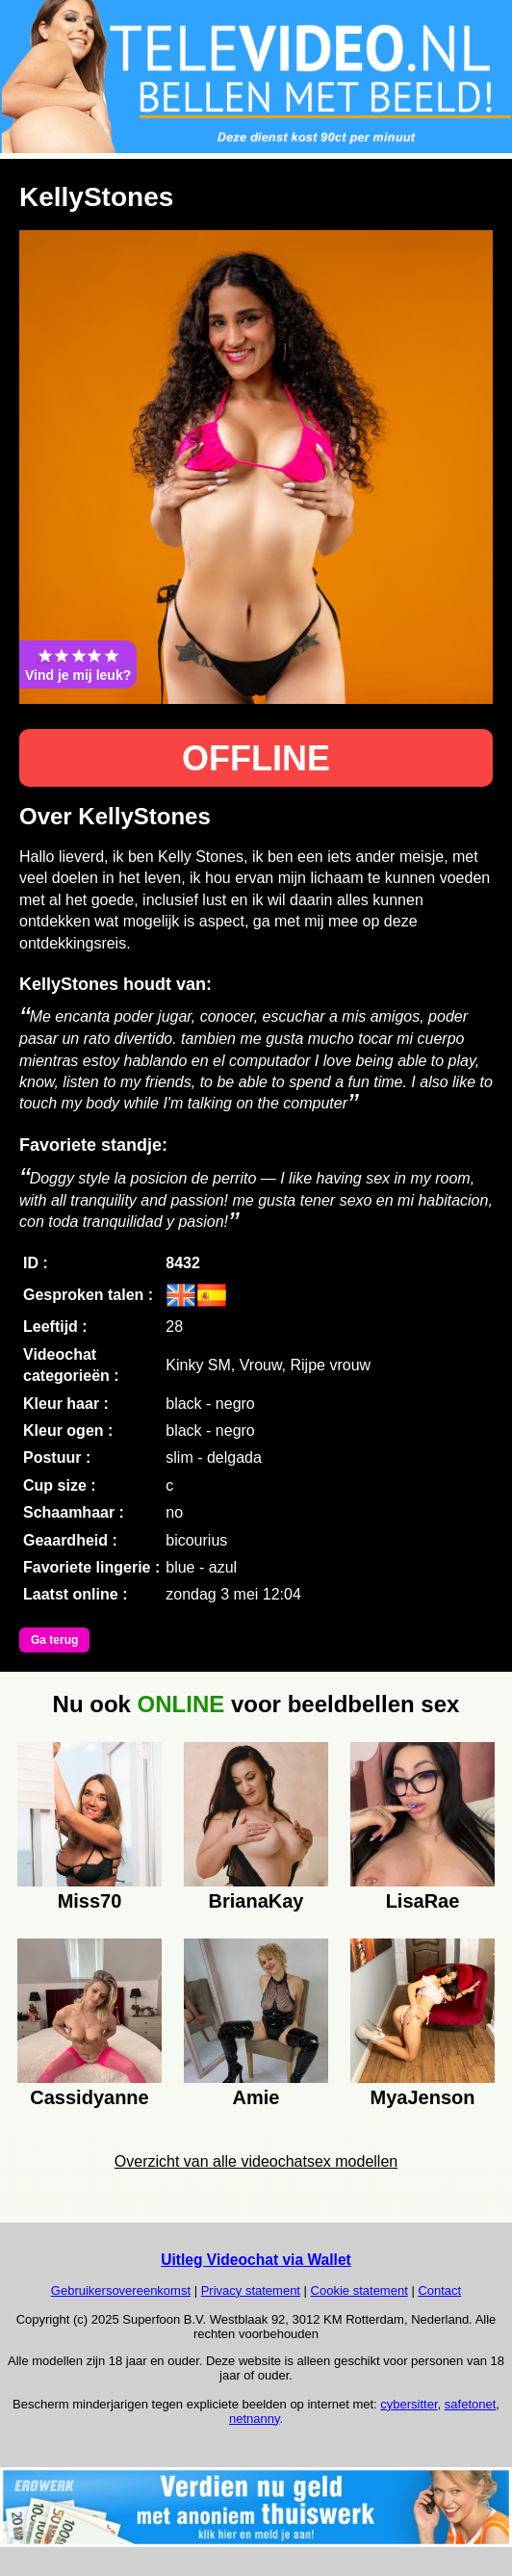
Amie (256, 2097)
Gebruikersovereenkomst (121, 2290)
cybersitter (408, 2404)
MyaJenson (423, 2097)
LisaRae (423, 1901)
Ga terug (54, 1640)
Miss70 (90, 1901)
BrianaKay (256, 1901)
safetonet (471, 2404)
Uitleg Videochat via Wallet (256, 2259)
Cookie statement (359, 2290)
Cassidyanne (89, 2097)
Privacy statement (250, 2290)
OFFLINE (256, 758)
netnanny (254, 2418)
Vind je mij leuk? (78, 664)
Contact (439, 2290)
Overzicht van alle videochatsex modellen (256, 2161)
